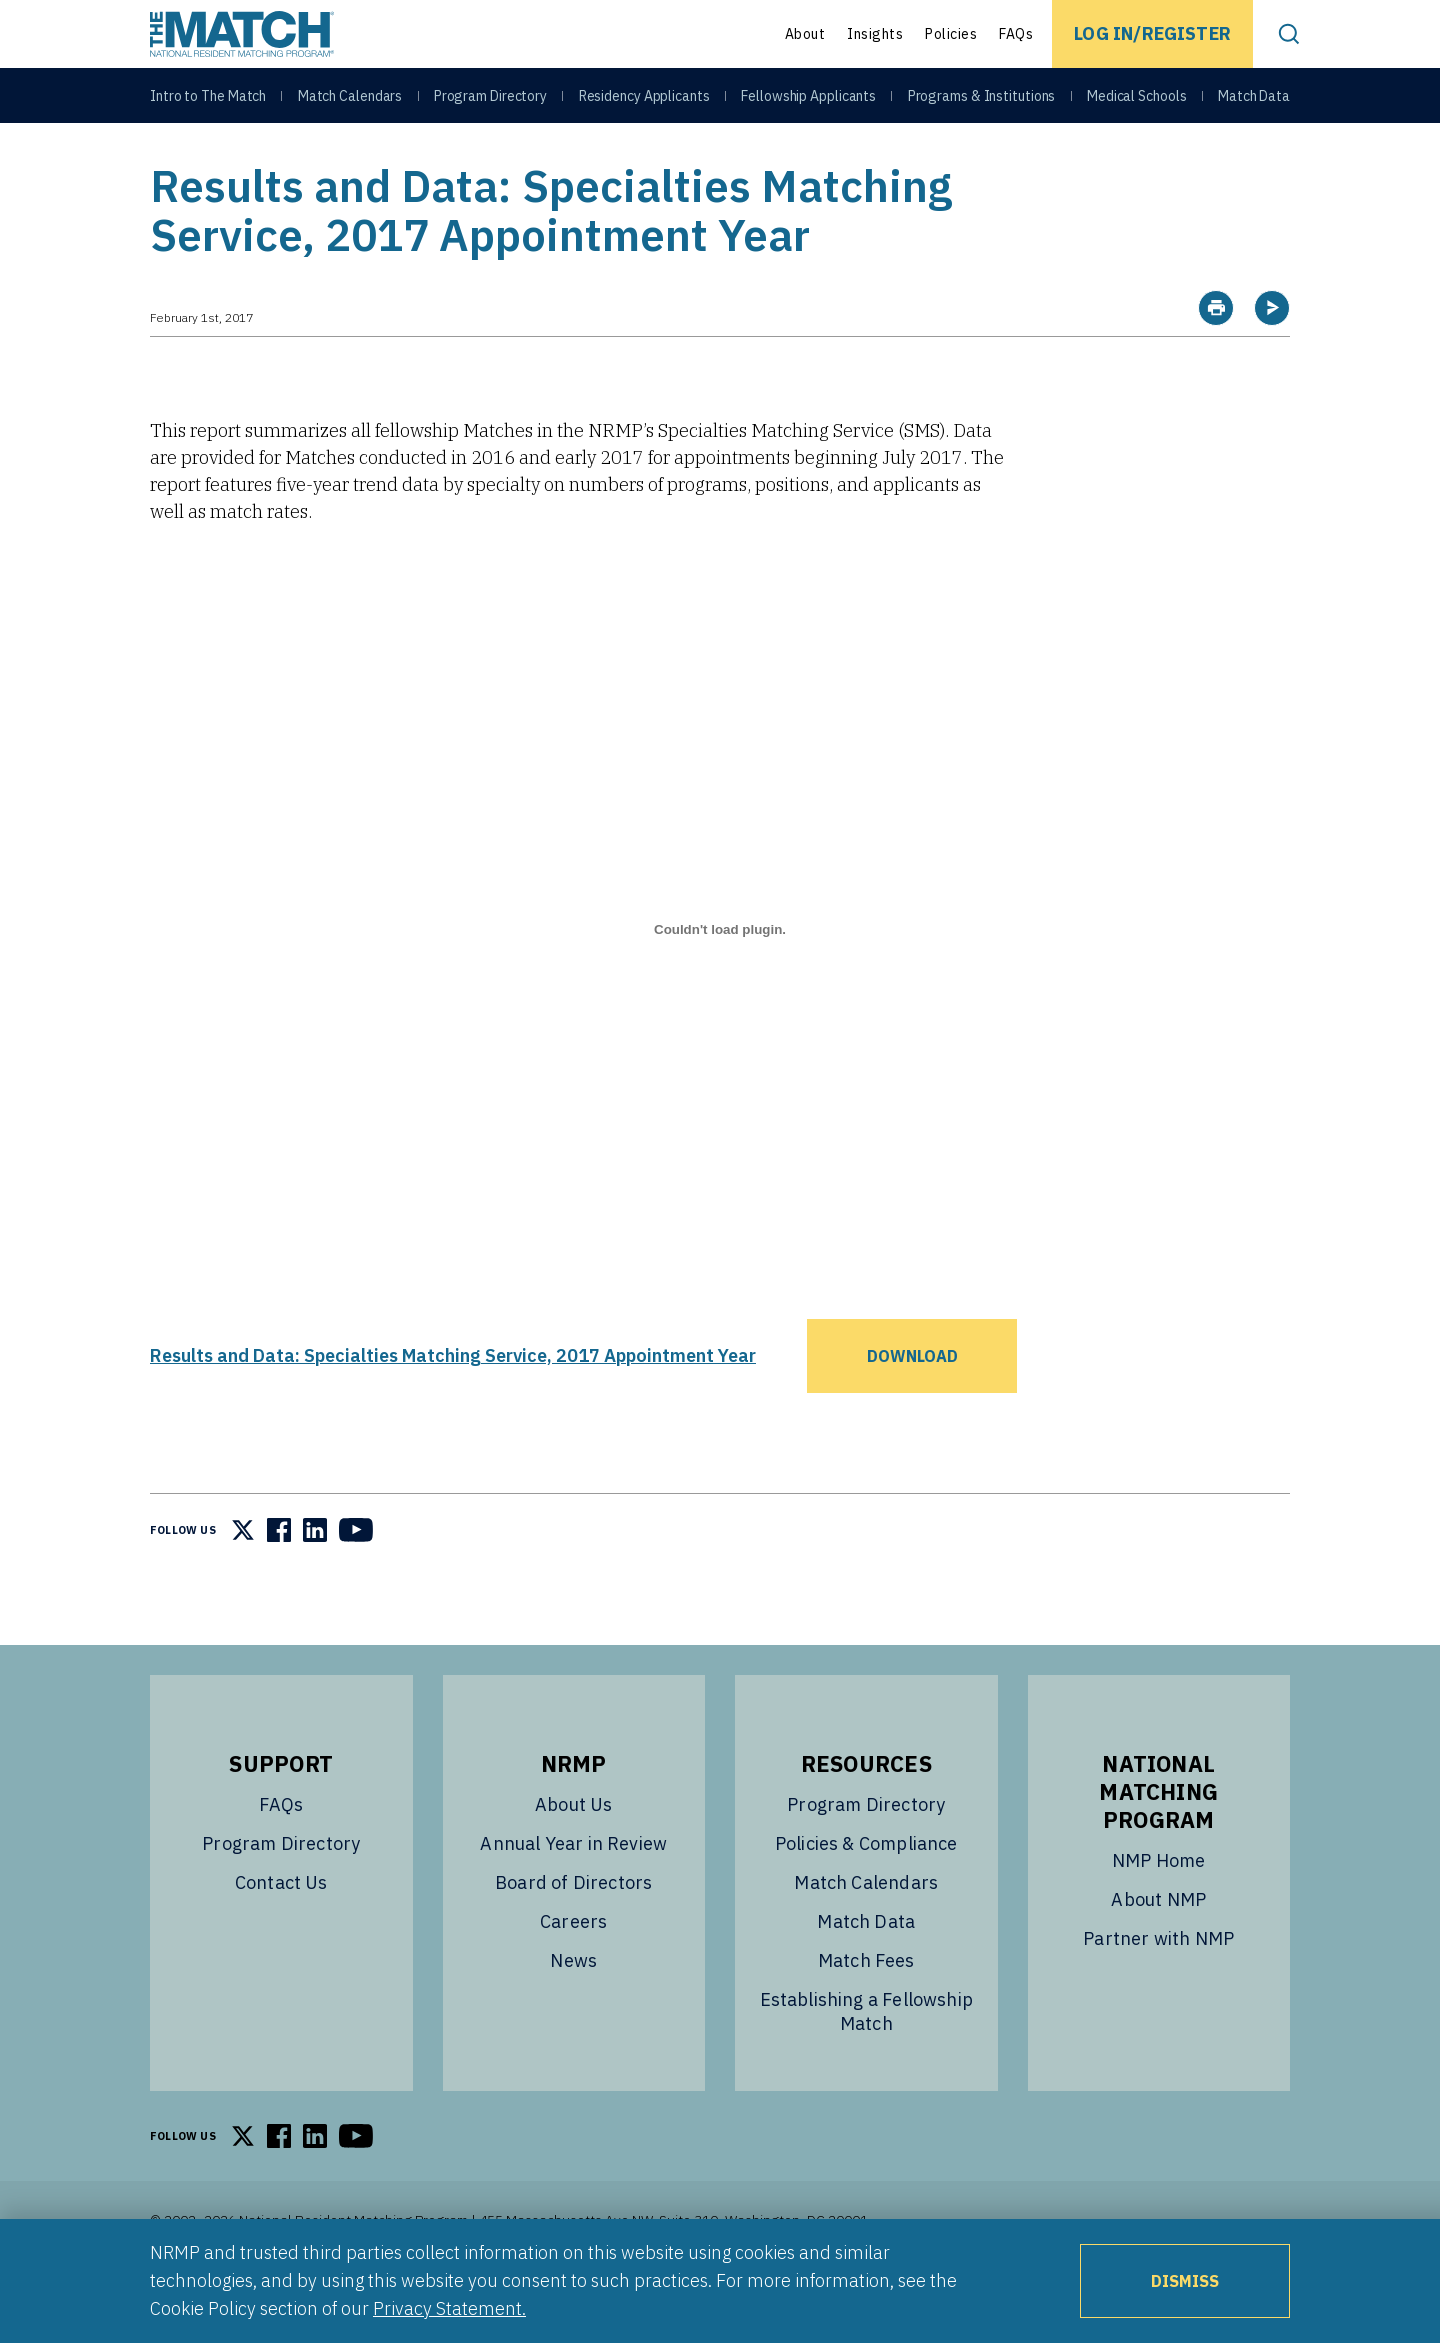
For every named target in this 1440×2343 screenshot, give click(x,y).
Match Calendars (350, 102)
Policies (951, 34)
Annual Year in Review (573, 1893)
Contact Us (281, 1932)
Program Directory (490, 102)
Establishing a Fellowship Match (867, 2061)
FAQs (1016, 34)
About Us (573, 1854)
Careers (573, 1971)
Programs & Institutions (982, 102)
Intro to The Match (208, 102)
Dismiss (1185, 2281)
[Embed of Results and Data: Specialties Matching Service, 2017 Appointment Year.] (720, 980)
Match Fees (866, 2010)
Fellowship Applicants (808, 102)
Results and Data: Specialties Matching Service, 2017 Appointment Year (453, 1405)
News (573, 2010)
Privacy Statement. (449, 2308)
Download (912, 1406)
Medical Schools (1137, 102)
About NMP (1158, 1949)
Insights (875, 34)
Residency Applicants (644, 102)
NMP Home (1158, 1910)
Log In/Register (1152, 33)
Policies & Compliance (866, 1893)
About (805, 34)
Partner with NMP (1158, 1988)
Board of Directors (573, 1932)
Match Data (1254, 102)
